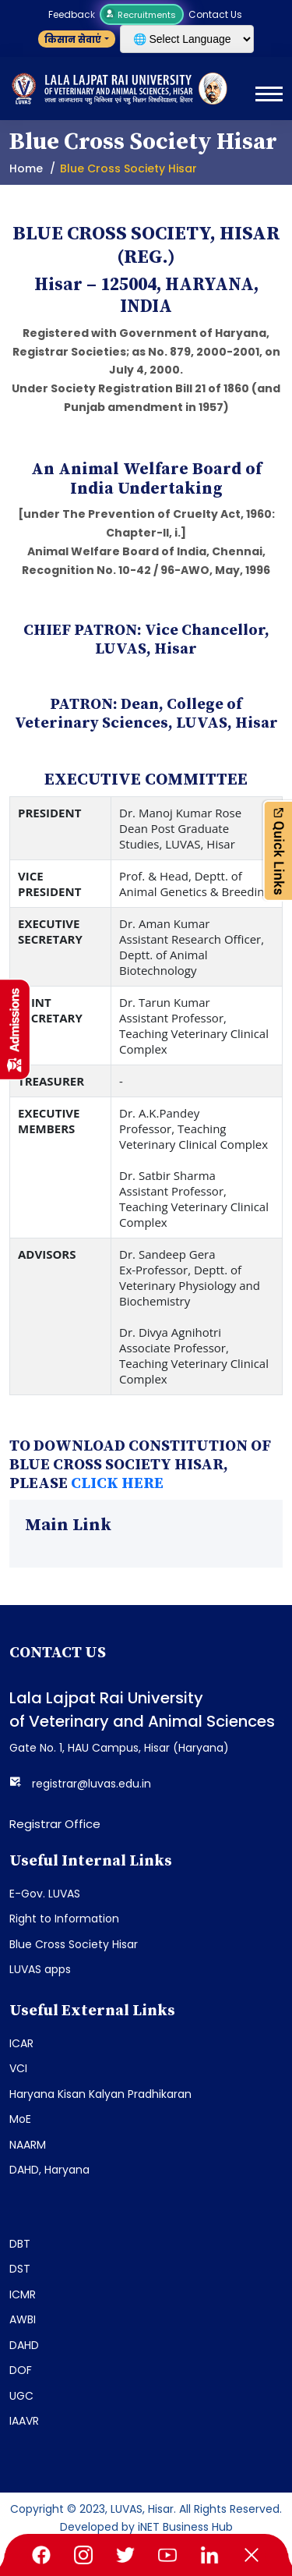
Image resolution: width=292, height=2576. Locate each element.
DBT (19, 2244)
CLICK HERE (117, 1484)
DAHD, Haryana (49, 2169)
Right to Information (64, 1918)
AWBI (22, 2319)
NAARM (27, 2145)
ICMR (22, 2294)
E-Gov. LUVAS (44, 1893)
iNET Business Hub (185, 2527)
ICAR (21, 2043)
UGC (21, 2396)
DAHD (24, 2345)
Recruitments (141, 15)
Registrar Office (54, 1824)
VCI (18, 2068)
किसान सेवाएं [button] (72, 39)
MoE (20, 2119)
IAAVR (24, 2421)
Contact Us (215, 14)
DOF (20, 2370)
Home (26, 168)
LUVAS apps (40, 1969)
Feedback (71, 14)
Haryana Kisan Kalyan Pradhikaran (100, 2094)
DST (19, 2269)
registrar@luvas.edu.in (91, 1783)
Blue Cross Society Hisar (73, 1944)
